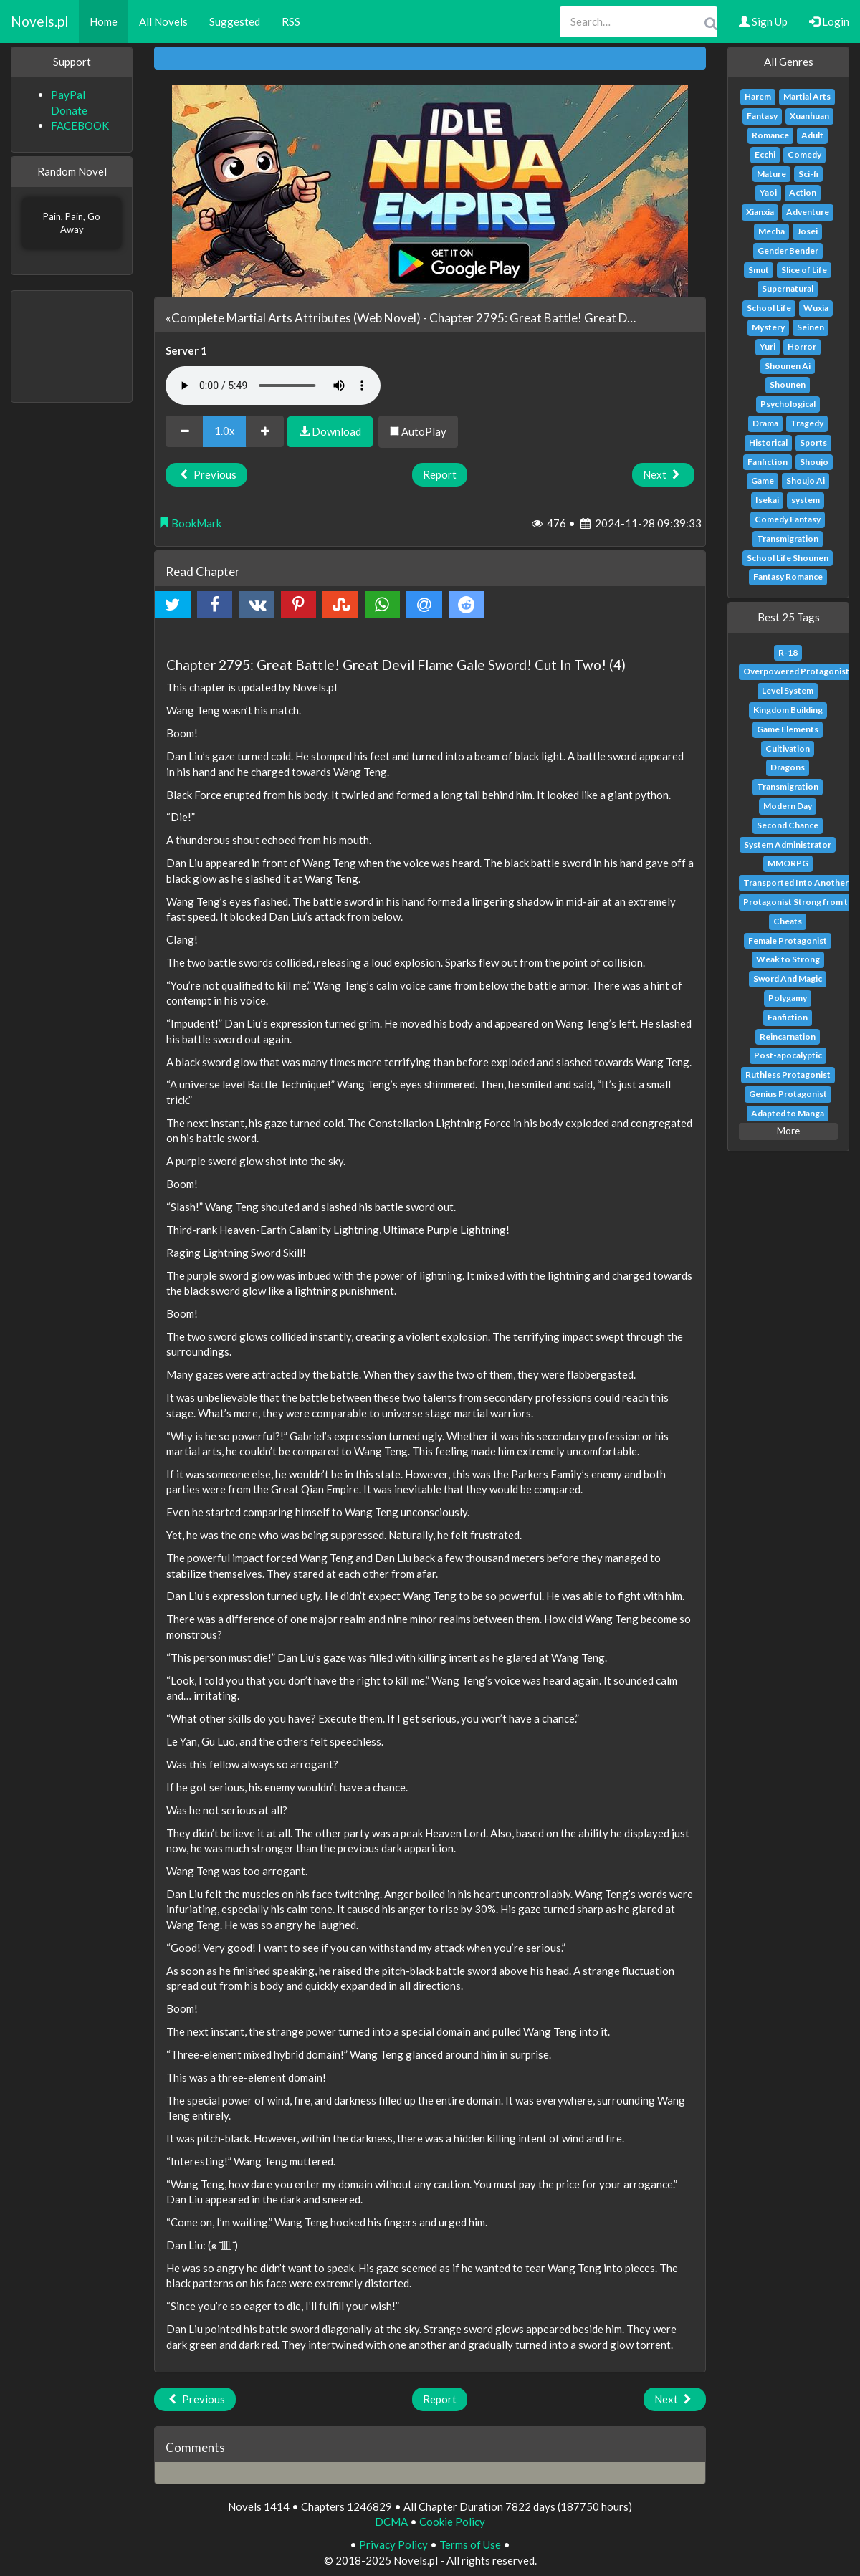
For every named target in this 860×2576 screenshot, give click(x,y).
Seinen (810, 327)
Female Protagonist (787, 940)
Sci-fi (808, 173)
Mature (771, 173)
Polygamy (787, 997)
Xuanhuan (809, 115)
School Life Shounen (787, 557)
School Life (769, 307)
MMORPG (788, 863)
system (805, 499)
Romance (770, 135)
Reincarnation (788, 1036)
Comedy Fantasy (788, 519)
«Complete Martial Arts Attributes (258, 317)
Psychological (788, 403)
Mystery (768, 327)
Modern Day (787, 805)
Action (802, 192)
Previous (206, 474)
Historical (768, 442)
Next (663, 474)
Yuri (767, 346)
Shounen (788, 384)
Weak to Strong (788, 959)
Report (440, 474)
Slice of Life (804, 269)
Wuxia (815, 307)
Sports (813, 442)
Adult (812, 135)
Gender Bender (788, 250)
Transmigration (787, 538)
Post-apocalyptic (788, 1055)
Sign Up (763, 21)
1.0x (224, 430)
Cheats (787, 921)
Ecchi (765, 154)
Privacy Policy (393, 2544)
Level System (787, 690)
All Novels (163, 21)
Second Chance (787, 825)
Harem (758, 96)
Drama (765, 423)
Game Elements (787, 729)
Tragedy (806, 423)
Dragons (787, 767)
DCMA (391, 2521)
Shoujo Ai (805, 480)
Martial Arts (807, 96)
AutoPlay (418, 431)
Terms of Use (470, 2544)
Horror (802, 346)
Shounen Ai (788, 365)
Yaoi (768, 192)
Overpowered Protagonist (796, 671)
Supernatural (787, 288)
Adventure (807, 211)
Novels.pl (39, 21)
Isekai (767, 499)
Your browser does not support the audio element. (273, 385)
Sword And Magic (787, 978)
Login (829, 21)
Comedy (804, 154)
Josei (807, 231)
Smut (758, 269)
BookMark (189, 523)
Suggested (234, 21)
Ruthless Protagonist (788, 1074)
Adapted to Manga (787, 1113)
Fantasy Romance (788, 576)
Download (330, 431)
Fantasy (762, 115)
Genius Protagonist (788, 1093)
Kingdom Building (788, 709)
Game (762, 480)
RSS (291, 21)
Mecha (771, 231)
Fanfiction (767, 461)
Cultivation (787, 748)
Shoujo (814, 461)
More (788, 1130)
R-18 (788, 652)
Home (104, 21)
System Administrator (787, 844)
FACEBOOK (80, 125)
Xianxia (760, 211)
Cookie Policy (452, 2521)
